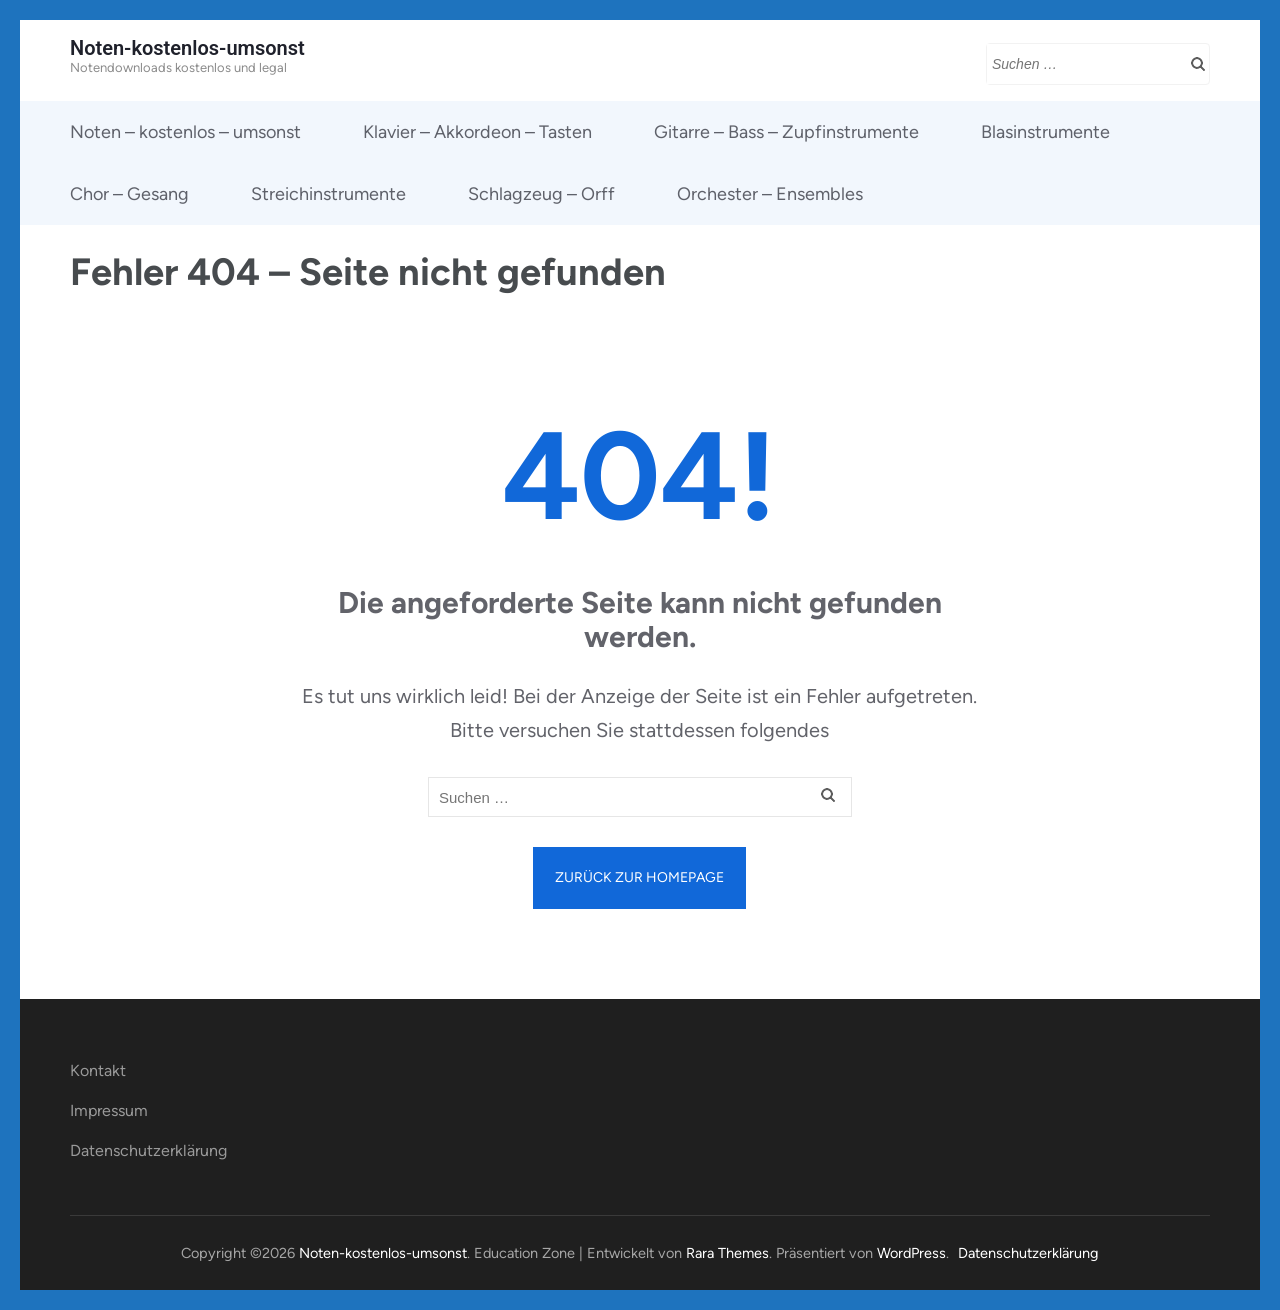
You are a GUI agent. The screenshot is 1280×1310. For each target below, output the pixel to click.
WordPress (911, 1253)
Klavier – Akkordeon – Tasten (477, 132)
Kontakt (98, 1070)
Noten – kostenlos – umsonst (185, 132)
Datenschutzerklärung (148, 1150)
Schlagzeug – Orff (541, 194)
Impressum (109, 1110)
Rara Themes (727, 1253)
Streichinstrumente (328, 194)
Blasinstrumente (1045, 132)
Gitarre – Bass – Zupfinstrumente (786, 132)
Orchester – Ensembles (770, 194)
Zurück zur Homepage (639, 877)
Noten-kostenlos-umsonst (187, 48)
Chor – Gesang (129, 194)
